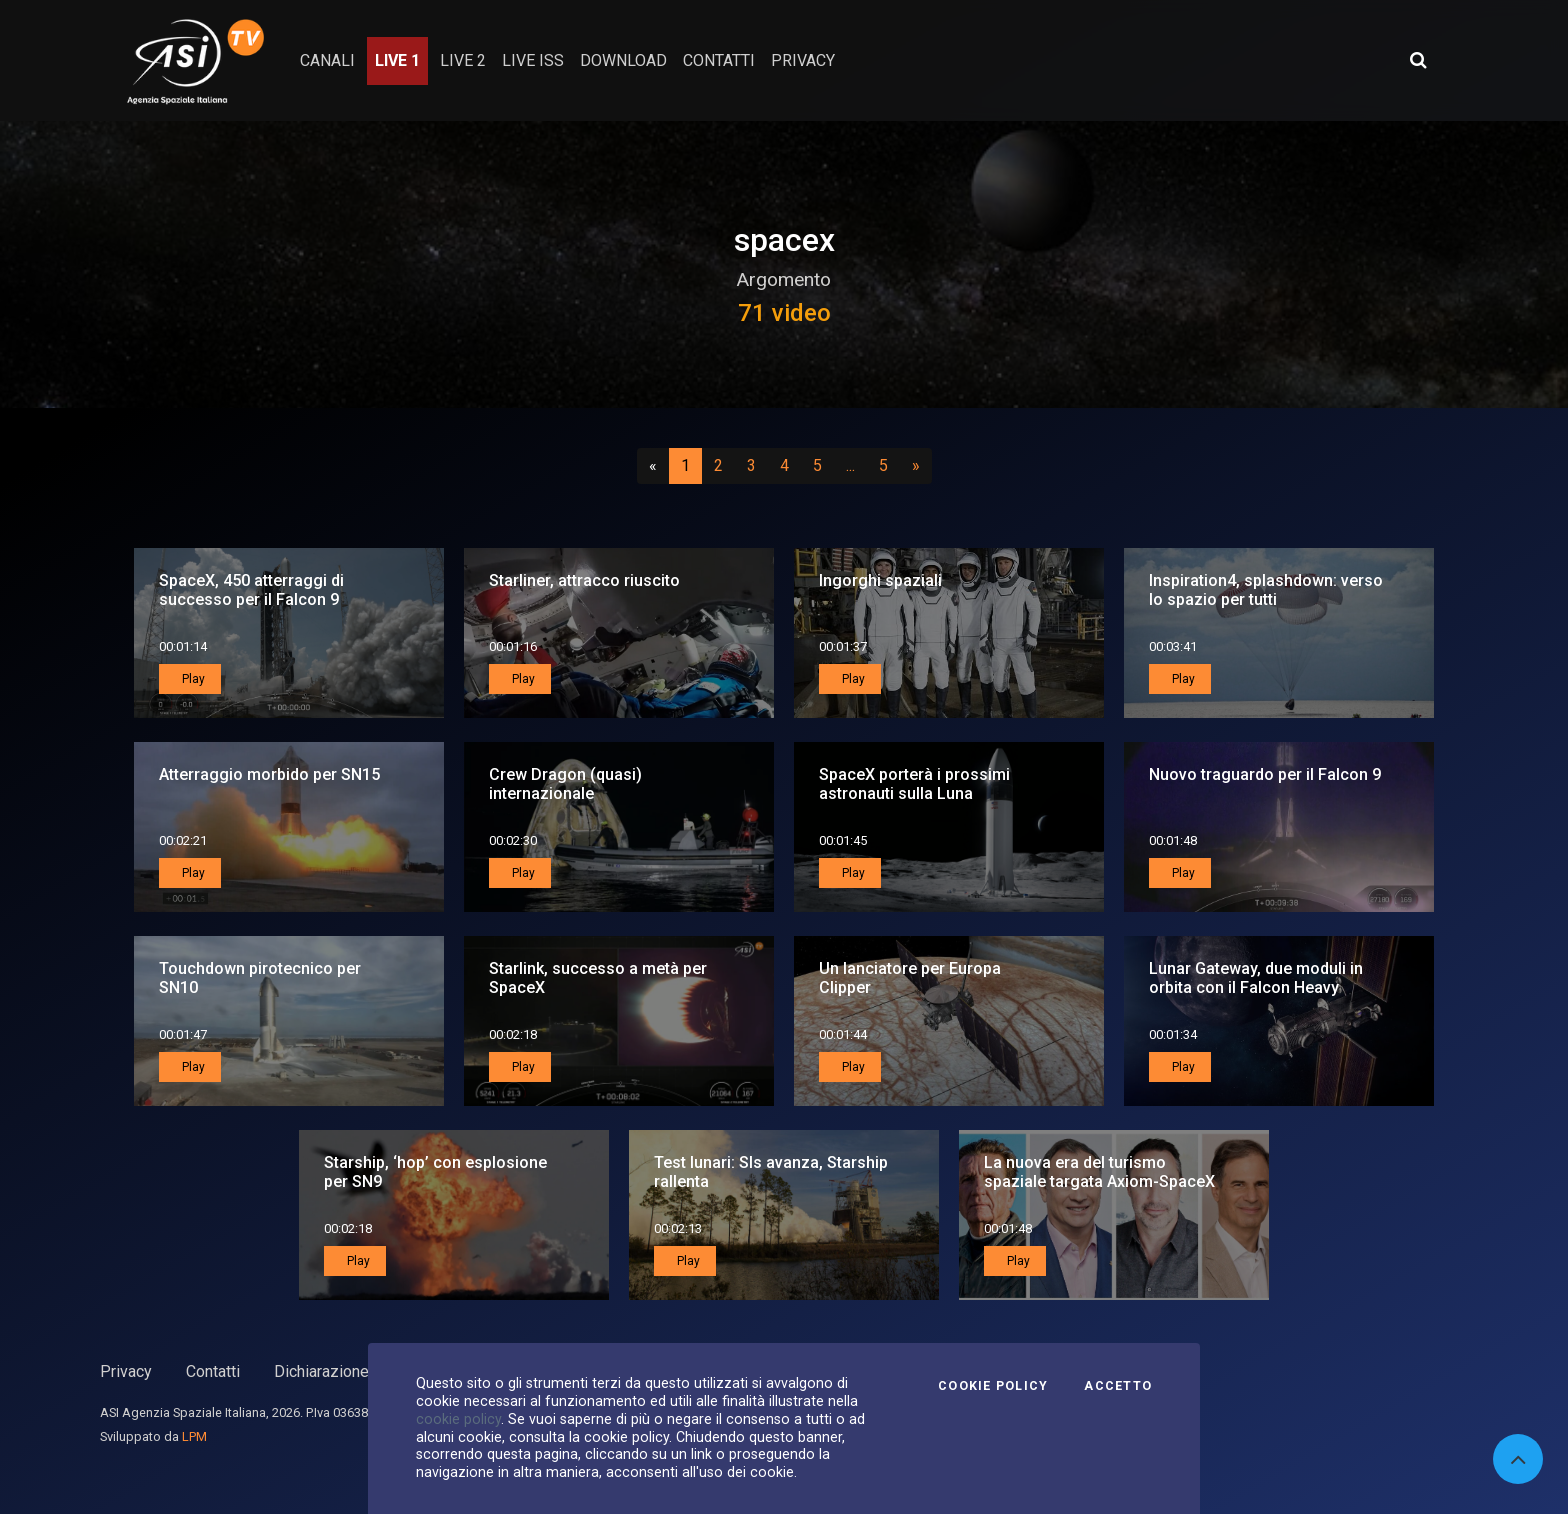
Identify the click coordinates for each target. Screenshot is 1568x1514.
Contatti (213, 1371)
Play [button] (192, 679)
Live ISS (533, 60)
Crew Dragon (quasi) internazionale (565, 784)
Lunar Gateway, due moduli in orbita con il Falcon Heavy (1256, 978)
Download (623, 60)
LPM (194, 1436)
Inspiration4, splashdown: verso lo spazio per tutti (1266, 590)
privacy (803, 60)
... (854, 465)
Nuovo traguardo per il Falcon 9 (1265, 774)
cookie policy (458, 1419)
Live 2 (463, 60)
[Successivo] (916, 466)
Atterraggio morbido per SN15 (269, 774)
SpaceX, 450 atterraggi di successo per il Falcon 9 (251, 590)
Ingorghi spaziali (880, 580)
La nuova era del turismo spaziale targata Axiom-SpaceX (1099, 1172)
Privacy (126, 1371)
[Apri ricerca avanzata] (1418, 60)
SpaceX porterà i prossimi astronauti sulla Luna (914, 784)
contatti (719, 60)
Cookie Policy (993, 1386)
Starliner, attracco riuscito (584, 580)
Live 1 (397, 60)
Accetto (1118, 1386)
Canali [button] (327, 60)
